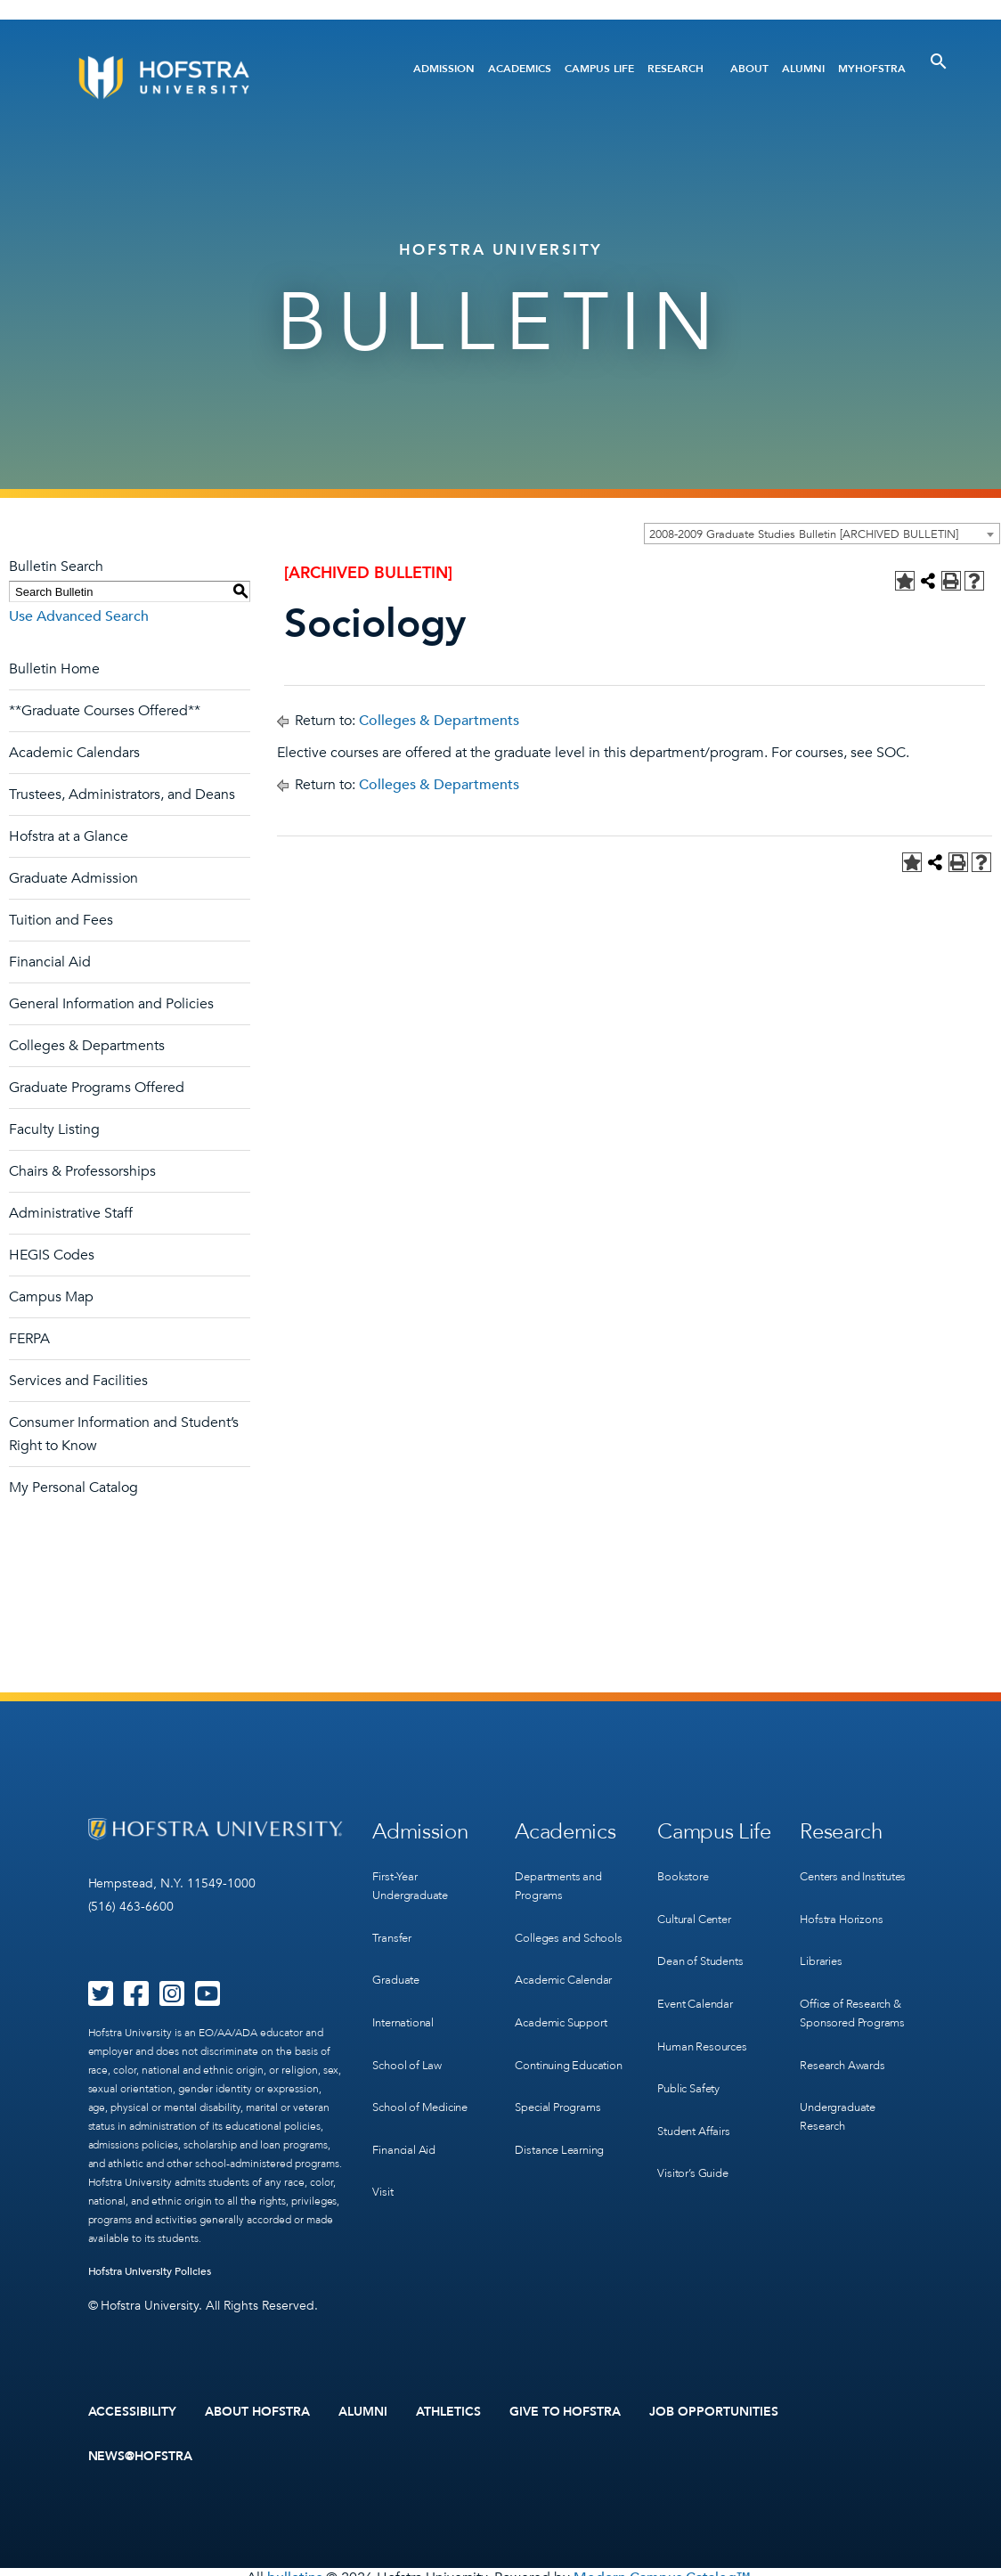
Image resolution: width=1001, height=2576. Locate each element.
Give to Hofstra (565, 2408)
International (406, 1997)
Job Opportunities (713, 2408)
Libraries (822, 1942)
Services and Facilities (78, 1380)
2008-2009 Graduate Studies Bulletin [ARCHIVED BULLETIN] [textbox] (803, 534)
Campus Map (51, 1297)
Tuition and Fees (61, 920)
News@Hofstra (140, 2447)
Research (675, 68)
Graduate (398, 1960)
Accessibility (132, 2408)
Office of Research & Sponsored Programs (857, 1988)
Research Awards (846, 2034)
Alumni (803, 68)
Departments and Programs (563, 1878)
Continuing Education (545, 2062)
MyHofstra (872, 68)
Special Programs (562, 2107)
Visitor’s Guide (695, 2124)
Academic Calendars (74, 752)
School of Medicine (424, 2070)
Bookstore (684, 1869)
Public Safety (691, 2051)
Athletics (448, 2408)
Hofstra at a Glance (68, 836)
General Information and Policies (111, 1004)
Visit (383, 2143)
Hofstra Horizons (844, 1905)
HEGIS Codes (51, 1255)
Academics (519, 68)
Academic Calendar (569, 1979)
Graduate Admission (73, 878)
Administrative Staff (71, 1213)
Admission (444, 68)
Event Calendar (698, 1978)
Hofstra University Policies (150, 2271)
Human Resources (706, 2015)
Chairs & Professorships (82, 1171)
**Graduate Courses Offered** (104, 711)
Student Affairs (697, 2088)
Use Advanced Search (79, 616)
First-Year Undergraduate (414, 1878)
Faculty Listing (54, 1129)
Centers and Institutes (860, 1869)
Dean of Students (705, 1942)
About (749, 68)
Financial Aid (50, 962)
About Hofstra (257, 2408)
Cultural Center (699, 1905)
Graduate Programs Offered (96, 1087)
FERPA (29, 1339)
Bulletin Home (54, 669)
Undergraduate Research (842, 2080)
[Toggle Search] (938, 61)
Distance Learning (564, 2144)
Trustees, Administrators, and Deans (122, 794)
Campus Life (599, 68)
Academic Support (566, 2016)
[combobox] (822, 533)
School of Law (409, 2034)
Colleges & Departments (87, 1046)
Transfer (393, 1924)
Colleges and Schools (551, 1934)
